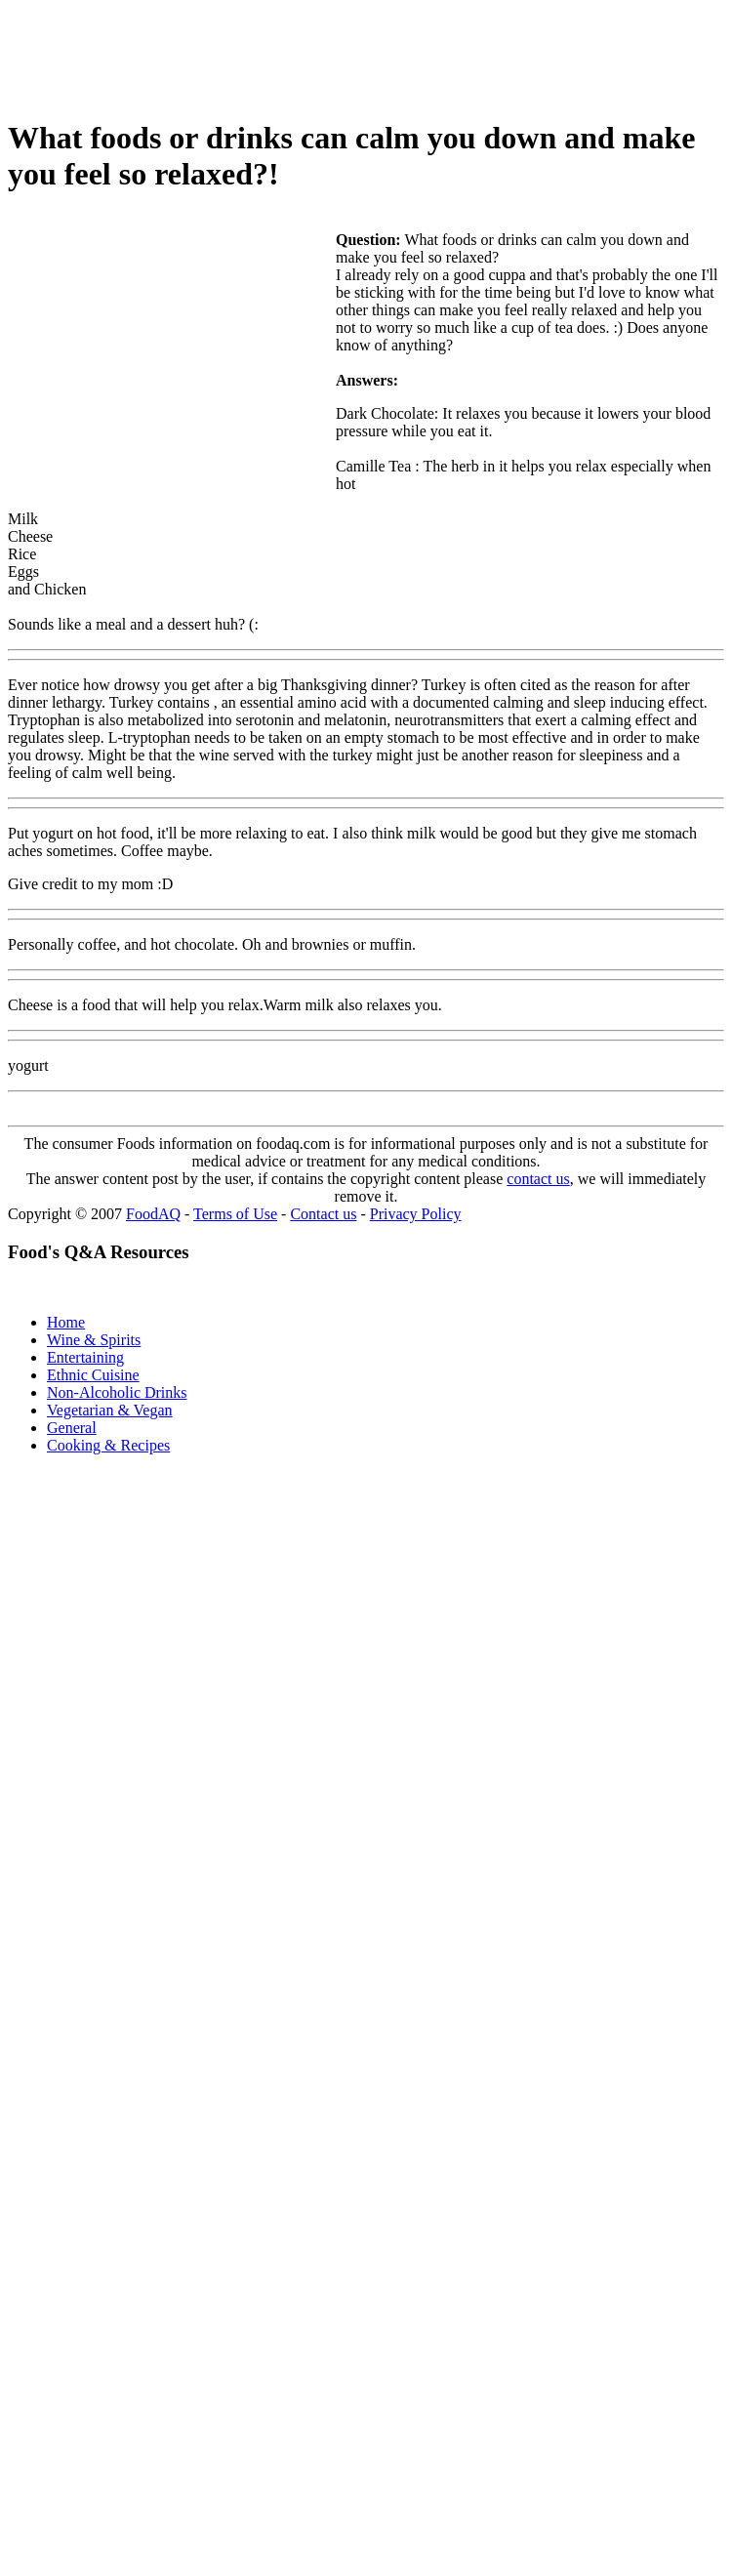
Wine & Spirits (94, 1339)
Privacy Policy (416, 1214)
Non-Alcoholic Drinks (117, 1392)
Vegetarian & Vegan (110, 1410)
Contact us (323, 1214)
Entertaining (85, 1357)
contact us (538, 1178)
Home (66, 1322)
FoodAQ (153, 1214)
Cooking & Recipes (108, 1445)
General (72, 1427)
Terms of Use (235, 1214)
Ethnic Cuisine (93, 1375)
